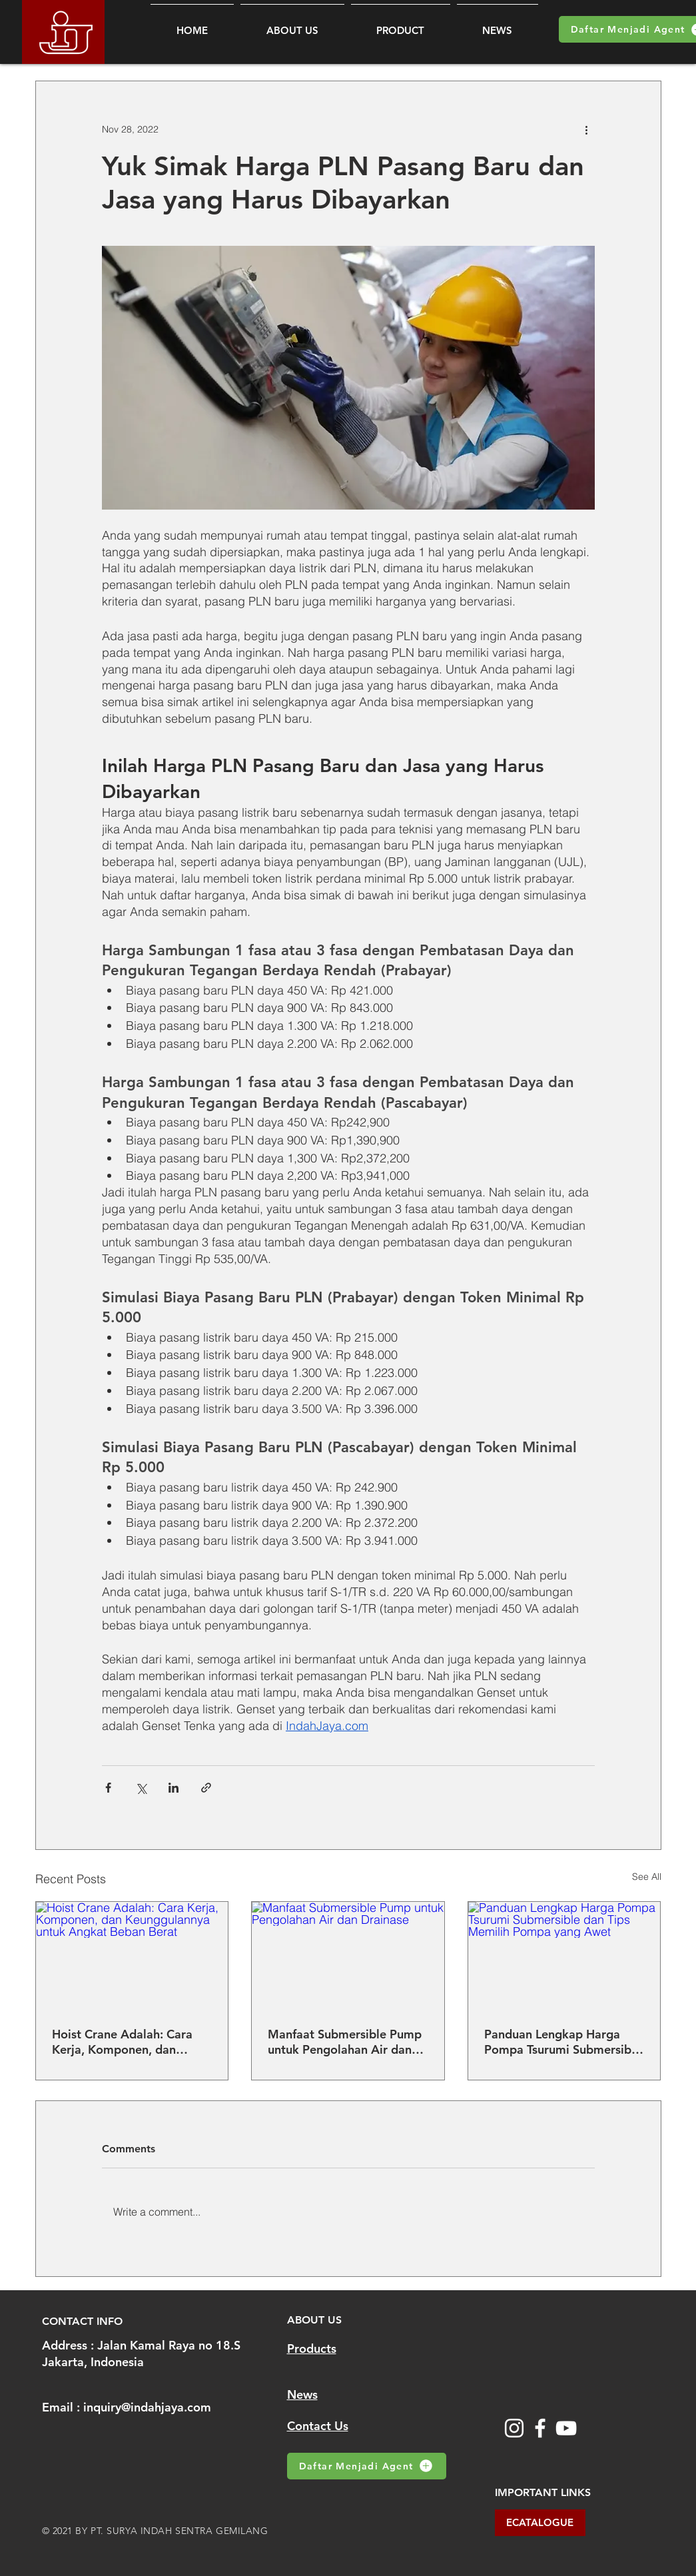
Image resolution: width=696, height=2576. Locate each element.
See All (646, 1877)
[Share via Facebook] (108, 1787)
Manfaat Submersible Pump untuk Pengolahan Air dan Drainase (345, 2041)
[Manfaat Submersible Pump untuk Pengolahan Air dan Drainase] (348, 1956)
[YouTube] (566, 2428)
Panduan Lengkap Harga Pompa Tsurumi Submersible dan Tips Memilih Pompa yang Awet (562, 2041)
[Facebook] (540, 2428)
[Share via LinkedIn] (173, 1787)
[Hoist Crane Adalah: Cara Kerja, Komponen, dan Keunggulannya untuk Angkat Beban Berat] (132, 1956)
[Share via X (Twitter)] (141, 1787)
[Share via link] (206, 1787)
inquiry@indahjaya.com (147, 2407)
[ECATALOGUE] (540, 2522)
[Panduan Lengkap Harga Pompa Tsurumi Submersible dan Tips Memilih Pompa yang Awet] (564, 1956)
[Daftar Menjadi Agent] (366, 2466)
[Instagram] (514, 2428)
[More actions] (587, 129)
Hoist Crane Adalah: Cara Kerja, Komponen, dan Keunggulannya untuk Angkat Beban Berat (122, 2041)
